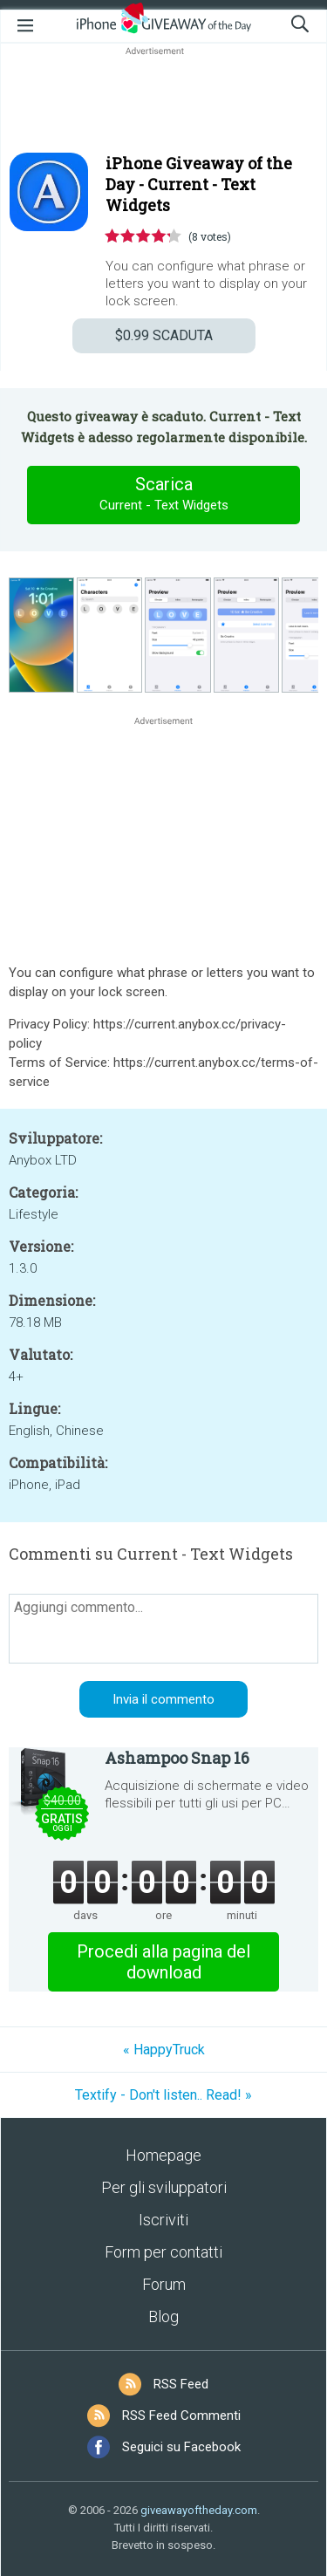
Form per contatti (163, 2252)
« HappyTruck (164, 2049)
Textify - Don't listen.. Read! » (163, 2095)
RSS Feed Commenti (181, 2415)
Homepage (163, 2155)
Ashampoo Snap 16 (177, 1757)
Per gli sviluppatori (164, 2187)
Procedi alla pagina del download (163, 1962)
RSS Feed (180, 2384)
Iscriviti (163, 2219)
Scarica (164, 495)
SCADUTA (164, 335)
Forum (164, 2284)
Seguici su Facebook (181, 2447)
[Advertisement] (163, 101)
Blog (163, 2316)
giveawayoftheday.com (198, 2510)
